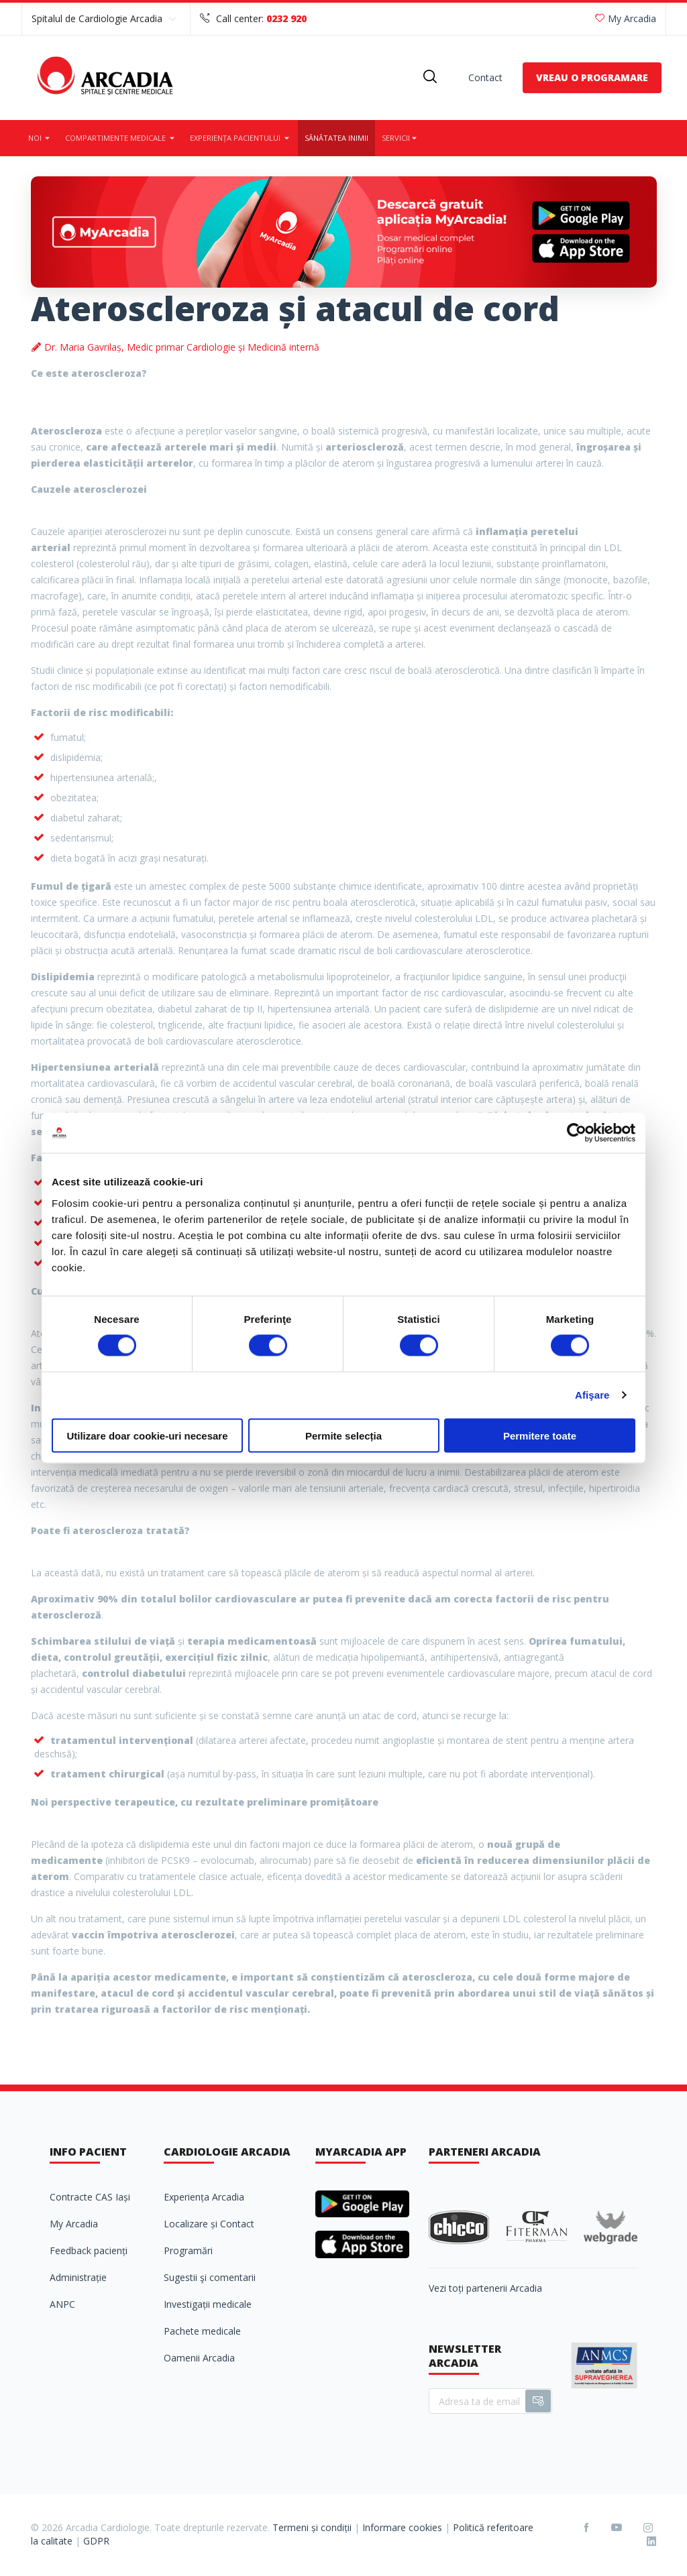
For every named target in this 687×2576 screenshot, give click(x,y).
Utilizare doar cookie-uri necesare (146, 1435)
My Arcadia (625, 18)
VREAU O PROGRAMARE (592, 77)
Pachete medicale (202, 2331)
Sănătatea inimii (336, 138)
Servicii (400, 138)
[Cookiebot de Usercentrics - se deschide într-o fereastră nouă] (576, 1133)
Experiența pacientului (240, 138)
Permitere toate (539, 1435)
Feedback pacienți (88, 2250)
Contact (485, 77)
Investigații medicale (208, 2304)
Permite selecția (343, 1435)
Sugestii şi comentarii (210, 2277)
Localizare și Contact (209, 2223)
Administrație (78, 2277)
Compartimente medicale (120, 138)
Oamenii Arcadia (199, 2357)
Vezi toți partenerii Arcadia (485, 2288)
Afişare (592, 1395)
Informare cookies (402, 2527)
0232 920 (286, 18)
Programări (188, 2250)
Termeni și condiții (312, 2527)
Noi (40, 138)
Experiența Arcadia (204, 2196)
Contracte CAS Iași (90, 2196)
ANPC (62, 2304)
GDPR (96, 2540)
